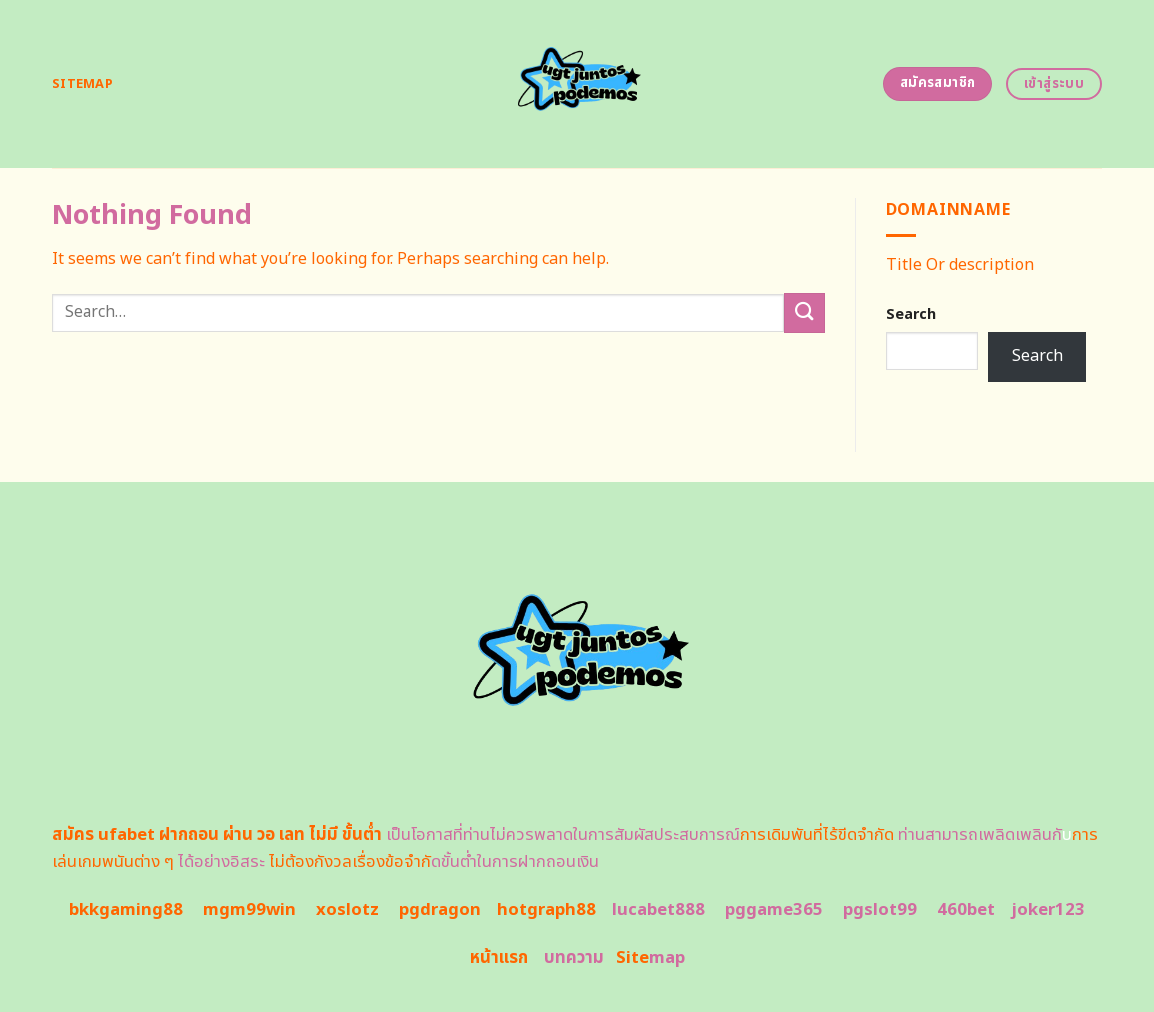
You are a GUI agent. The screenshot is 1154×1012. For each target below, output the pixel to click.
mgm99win (249, 910)
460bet (966, 910)
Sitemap (82, 84)
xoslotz (347, 910)
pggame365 (774, 910)
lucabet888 (658, 910)
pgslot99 (880, 910)
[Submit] (804, 312)
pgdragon (440, 910)
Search (911, 314)
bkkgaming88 (126, 910)
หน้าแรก (499, 958)
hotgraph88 (546, 910)
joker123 (1048, 910)
